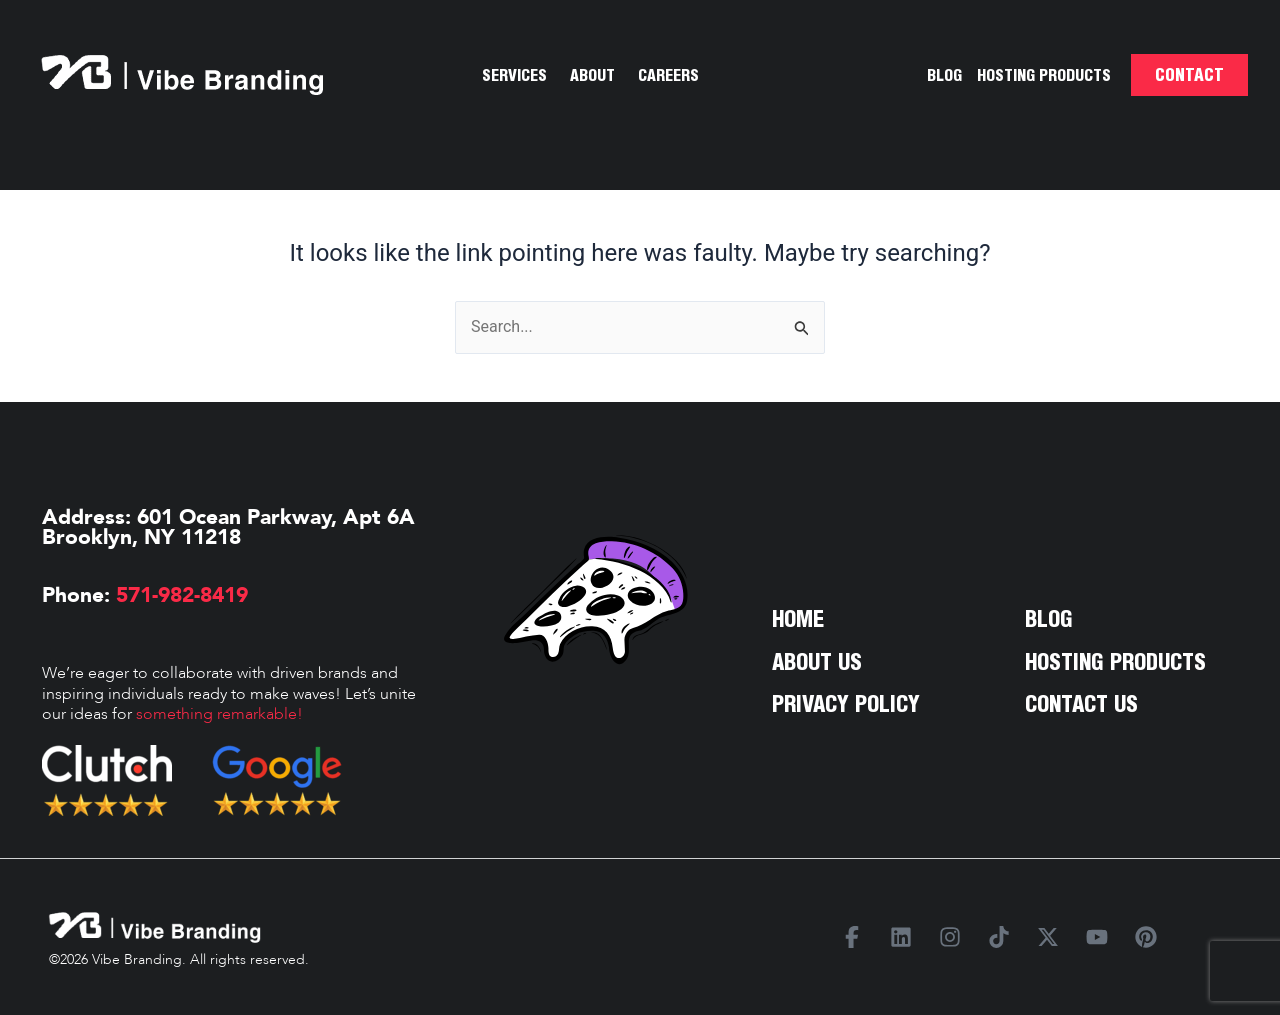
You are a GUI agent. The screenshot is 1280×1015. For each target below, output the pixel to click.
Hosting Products (1044, 75)
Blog (944, 75)
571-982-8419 (179, 595)
